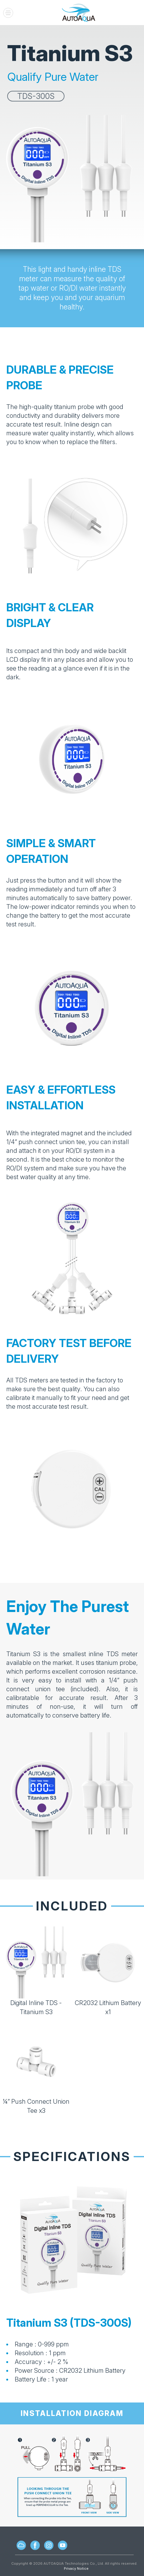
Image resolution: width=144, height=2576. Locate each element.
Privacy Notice (76, 2568)
